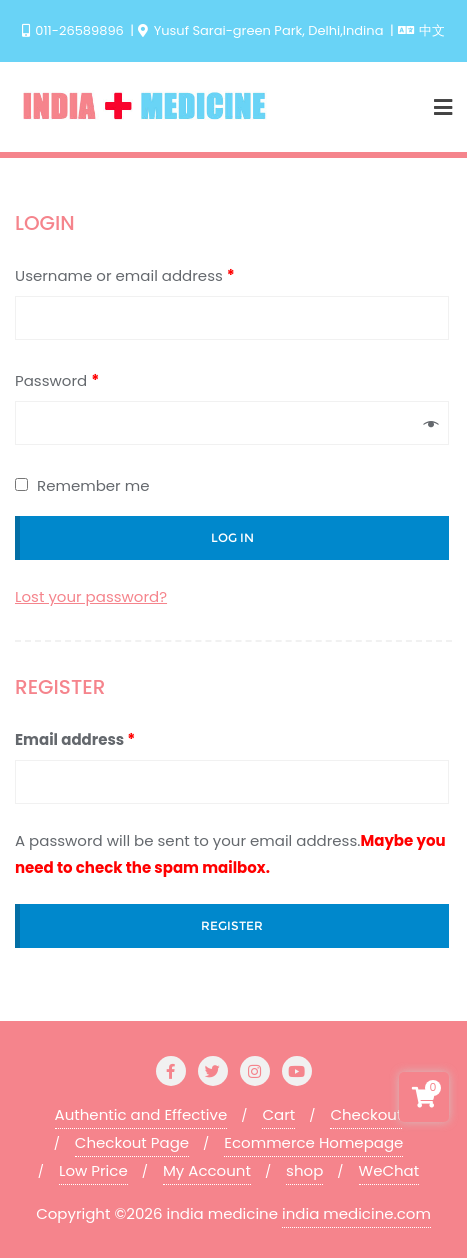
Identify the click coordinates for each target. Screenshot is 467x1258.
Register (232, 925)
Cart (278, 1114)
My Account (207, 1170)
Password (57, 380)
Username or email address (125, 275)
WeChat (389, 1170)
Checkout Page (132, 1142)
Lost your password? (91, 596)
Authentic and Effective (141, 1114)
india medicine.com (356, 1213)
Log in (232, 537)
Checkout (366, 1114)
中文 (421, 30)
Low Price (93, 1170)
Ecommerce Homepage (313, 1142)
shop (304, 1170)
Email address (75, 739)
